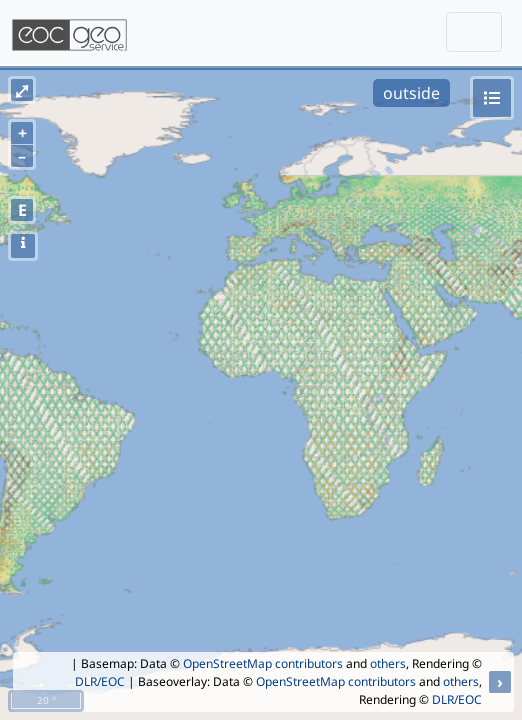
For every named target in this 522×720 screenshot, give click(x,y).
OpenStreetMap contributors (263, 663)
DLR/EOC (100, 681)
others (388, 663)
